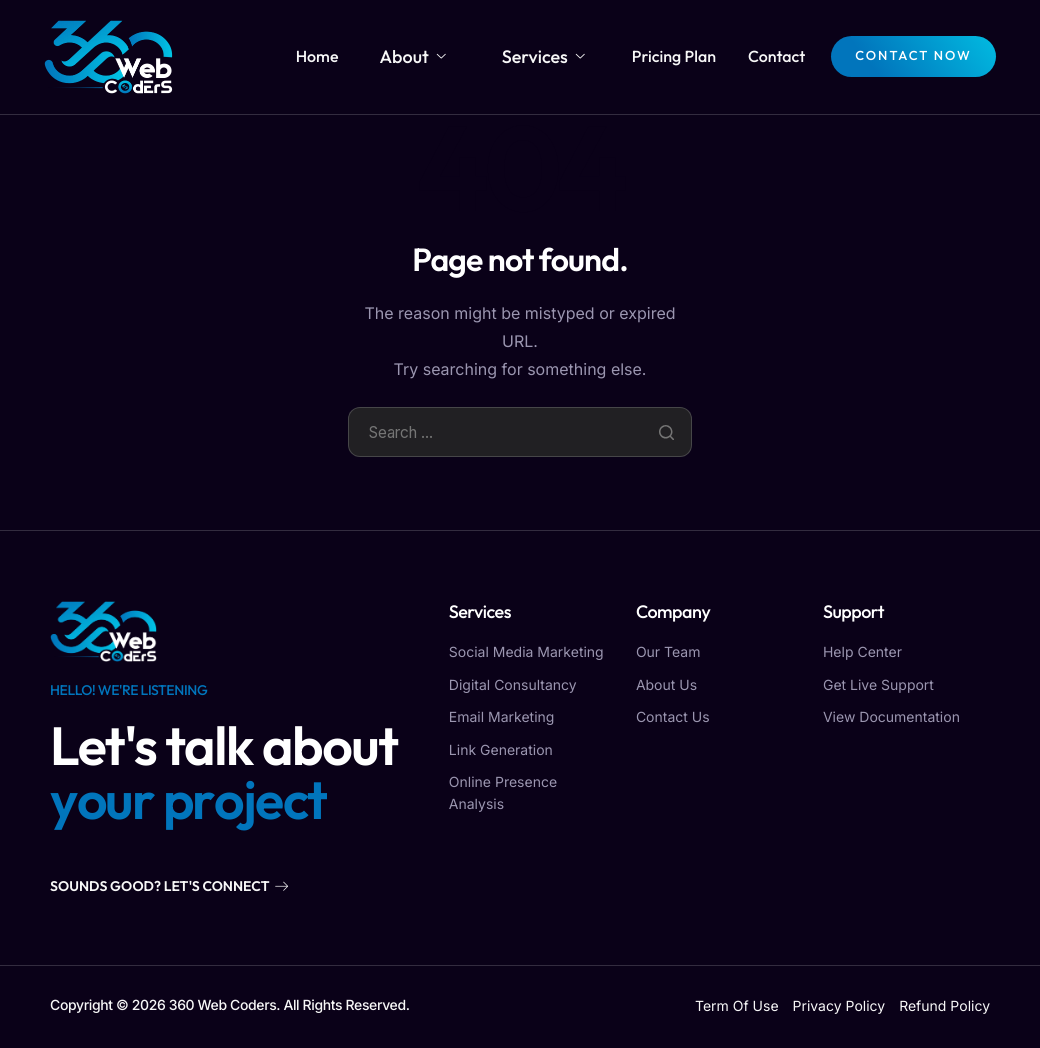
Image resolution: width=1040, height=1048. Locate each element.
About (443, 56)
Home (360, 56)
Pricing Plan (668, 56)
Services (550, 56)
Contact (770, 56)
